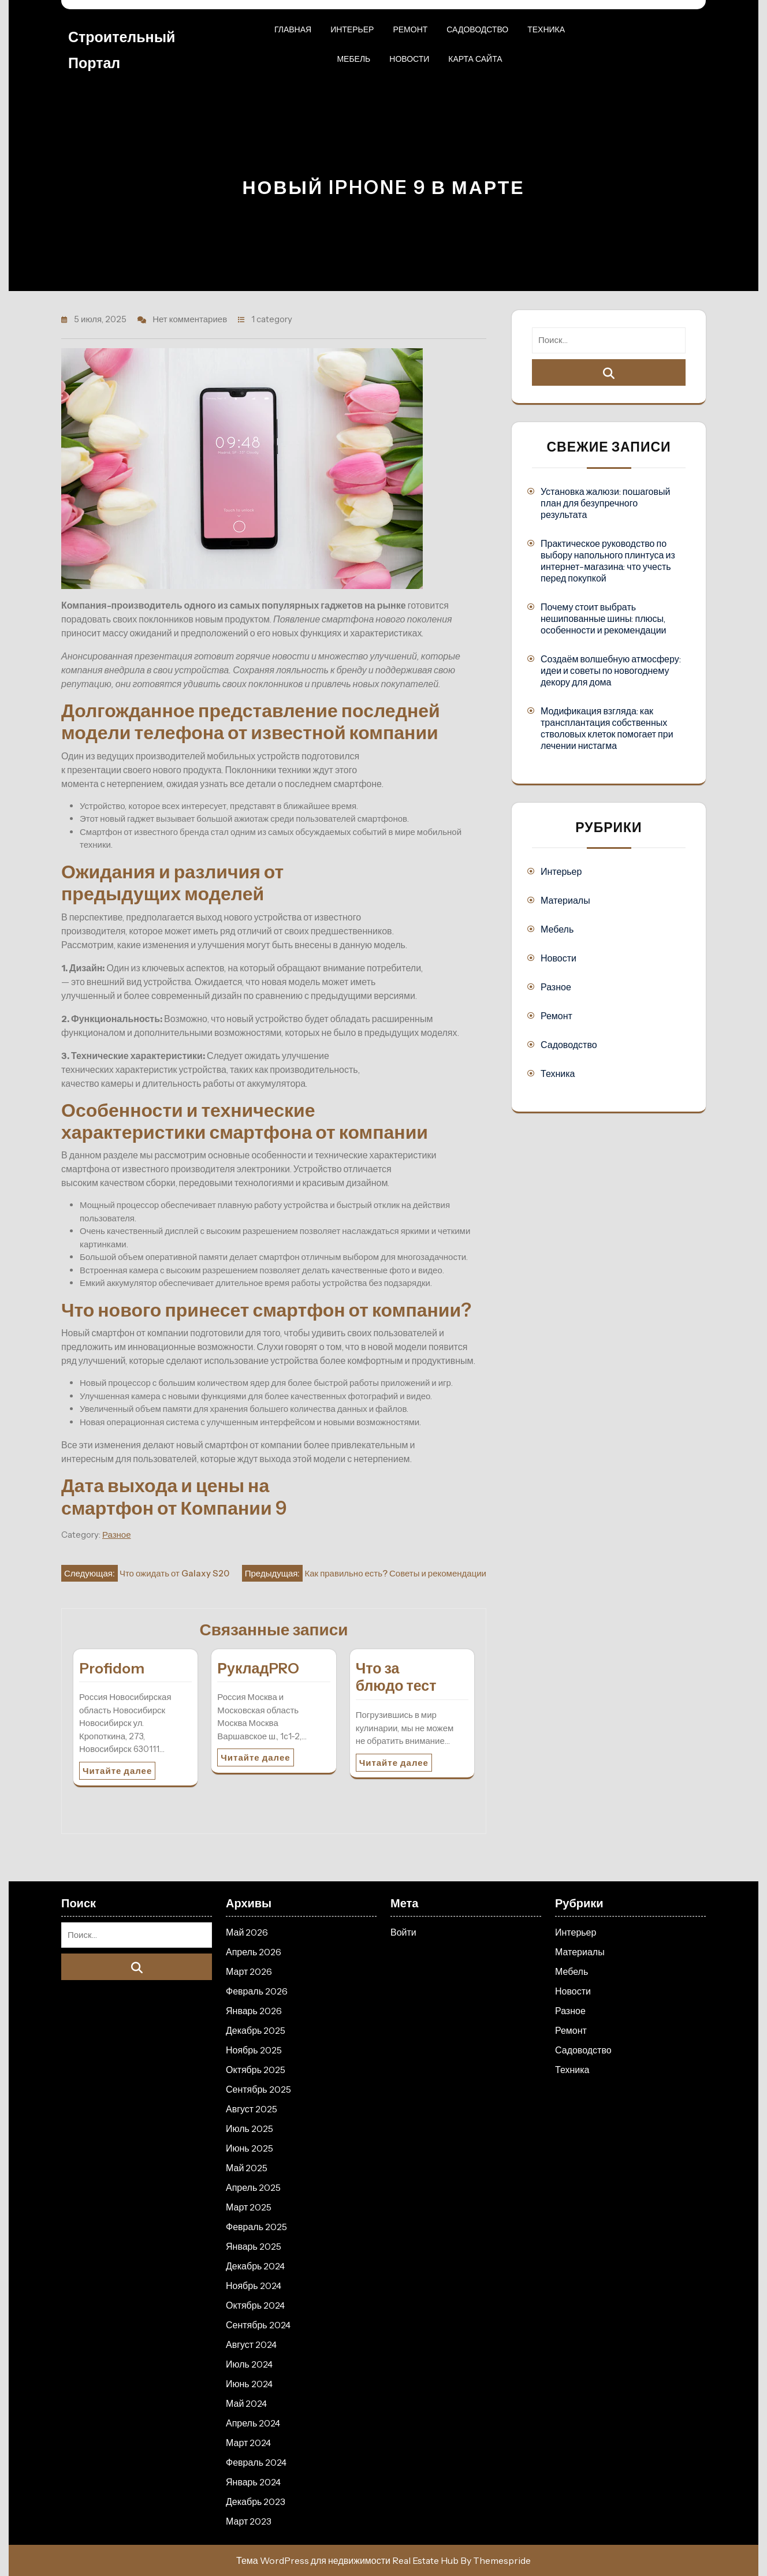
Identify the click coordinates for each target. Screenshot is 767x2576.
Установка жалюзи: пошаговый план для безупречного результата (605, 503)
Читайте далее (117, 1770)
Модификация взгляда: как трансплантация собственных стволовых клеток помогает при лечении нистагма (607, 728)
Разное (116, 1534)
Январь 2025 (253, 2246)
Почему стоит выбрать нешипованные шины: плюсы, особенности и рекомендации (604, 618)
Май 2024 (246, 2403)
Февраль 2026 (257, 1991)
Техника (546, 29)
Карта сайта (475, 59)
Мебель (353, 59)
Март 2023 (248, 2521)
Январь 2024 (253, 2482)
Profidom (111, 1668)
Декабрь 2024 (255, 2266)
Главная (292, 29)
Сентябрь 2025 (258, 2089)
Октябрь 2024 (255, 2305)
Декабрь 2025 (255, 2030)
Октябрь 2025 (255, 2069)
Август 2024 (251, 2344)
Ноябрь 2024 (253, 2285)
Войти (403, 1932)
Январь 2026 (254, 2010)
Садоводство (477, 29)
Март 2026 (249, 1971)
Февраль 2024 (256, 2462)
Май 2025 (246, 2168)
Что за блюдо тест (396, 1677)
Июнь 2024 (249, 2383)
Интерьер (352, 29)
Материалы (565, 900)
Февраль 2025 (256, 2226)
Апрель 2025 (253, 2187)
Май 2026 (247, 1932)
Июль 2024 (249, 2364)
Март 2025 (248, 2207)
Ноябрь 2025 (254, 2050)
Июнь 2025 (249, 2148)
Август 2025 (251, 2109)
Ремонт (410, 29)
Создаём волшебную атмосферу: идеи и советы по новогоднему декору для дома (611, 670)
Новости (409, 59)
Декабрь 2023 (255, 2501)
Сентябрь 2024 (258, 2325)
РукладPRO (258, 1668)
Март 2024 (248, 2442)
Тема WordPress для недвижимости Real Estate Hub (347, 2560)
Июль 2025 (249, 2128)
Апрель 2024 (253, 2423)
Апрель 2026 (253, 1952)
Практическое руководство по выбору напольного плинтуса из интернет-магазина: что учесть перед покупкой (608, 561)
